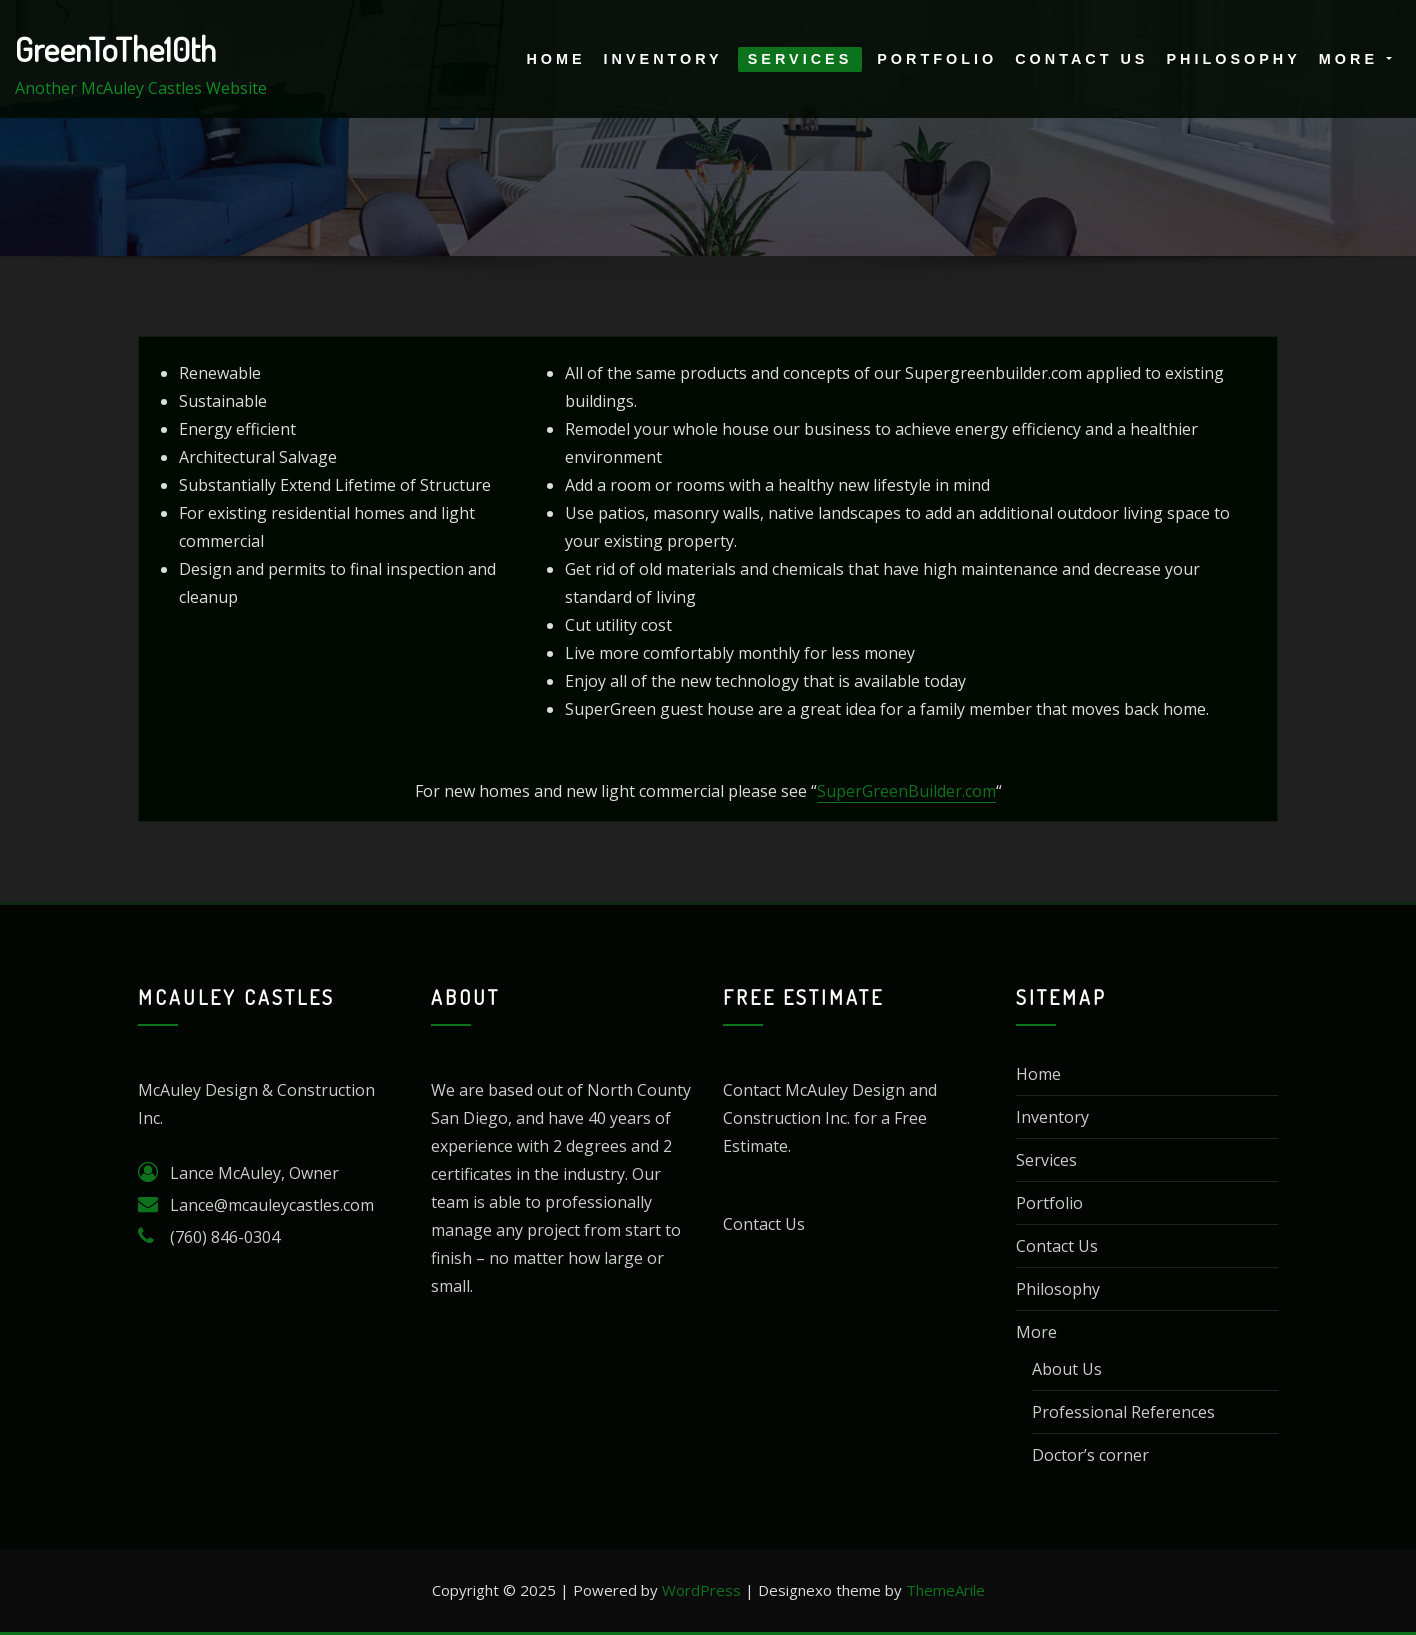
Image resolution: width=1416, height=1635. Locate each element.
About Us (1067, 1369)
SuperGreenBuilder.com (906, 791)
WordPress (701, 1590)
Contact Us (1081, 59)
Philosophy (1233, 59)
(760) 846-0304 (225, 1237)
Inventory (663, 59)
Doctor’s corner (1090, 1455)
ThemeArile (945, 1590)
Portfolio (937, 59)
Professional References (1123, 1412)
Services (800, 59)
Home (555, 59)
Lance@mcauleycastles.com (272, 1205)
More (1355, 59)
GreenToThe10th (115, 49)
